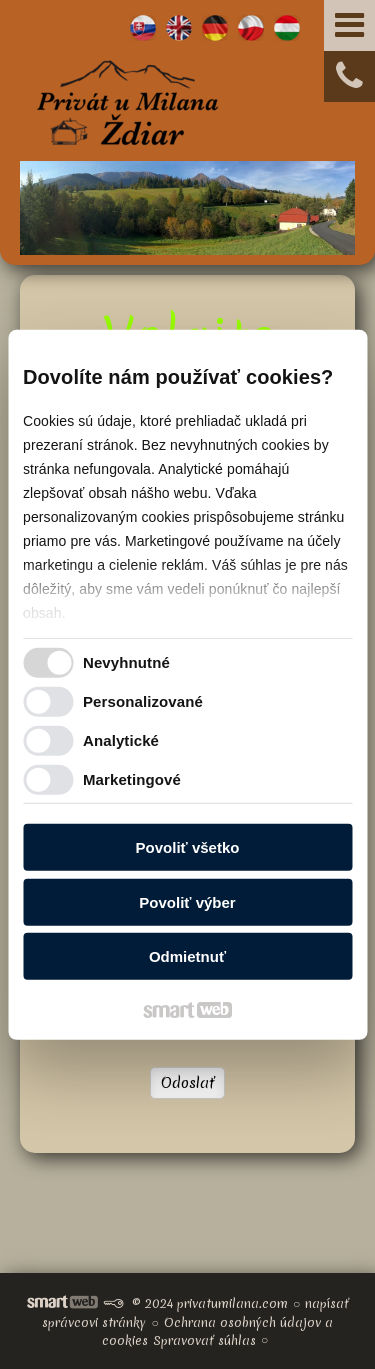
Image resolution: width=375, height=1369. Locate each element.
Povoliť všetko (188, 847)
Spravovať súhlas (204, 1340)
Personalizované (143, 701)
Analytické (121, 740)
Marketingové (132, 779)
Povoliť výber (187, 902)
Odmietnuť (187, 956)
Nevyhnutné (126, 662)
